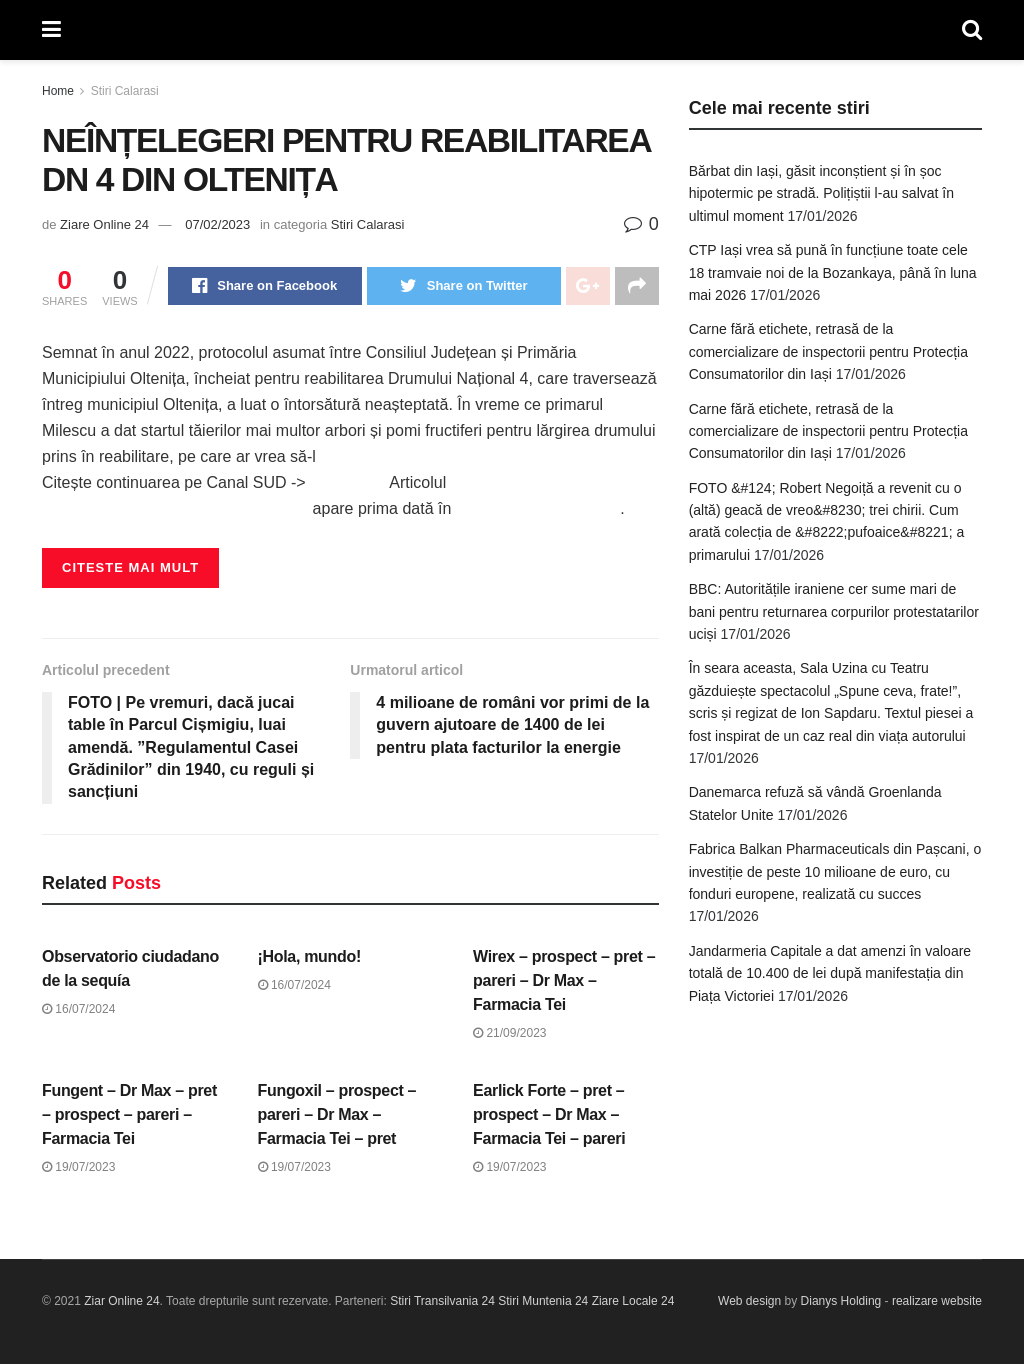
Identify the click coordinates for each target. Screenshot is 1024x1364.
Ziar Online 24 (121, 1301)
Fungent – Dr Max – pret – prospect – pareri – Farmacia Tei (129, 1114)
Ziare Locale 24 (633, 1301)
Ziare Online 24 (104, 224)
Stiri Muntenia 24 (543, 1301)
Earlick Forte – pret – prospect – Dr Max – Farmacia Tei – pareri (549, 1114)
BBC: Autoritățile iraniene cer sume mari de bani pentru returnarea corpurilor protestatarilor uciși (834, 611)
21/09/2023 (509, 1033)
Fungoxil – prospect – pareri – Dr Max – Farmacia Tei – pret (337, 1114)
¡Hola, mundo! (309, 956)
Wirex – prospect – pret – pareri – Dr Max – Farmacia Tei (564, 980)
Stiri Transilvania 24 (442, 1301)
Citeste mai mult (130, 567)
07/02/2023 (217, 224)
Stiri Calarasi (125, 91)
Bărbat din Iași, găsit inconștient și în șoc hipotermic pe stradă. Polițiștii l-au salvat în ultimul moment (821, 193)
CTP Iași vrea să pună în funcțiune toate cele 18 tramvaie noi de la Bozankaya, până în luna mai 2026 (833, 272)
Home (58, 91)
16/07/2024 (78, 1009)
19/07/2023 (78, 1167)
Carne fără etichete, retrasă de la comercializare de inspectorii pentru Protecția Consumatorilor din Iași (828, 351)
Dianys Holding (841, 1301)
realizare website (937, 1301)
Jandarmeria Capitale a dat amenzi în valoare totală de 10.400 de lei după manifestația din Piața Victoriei (830, 973)
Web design (749, 1301)
